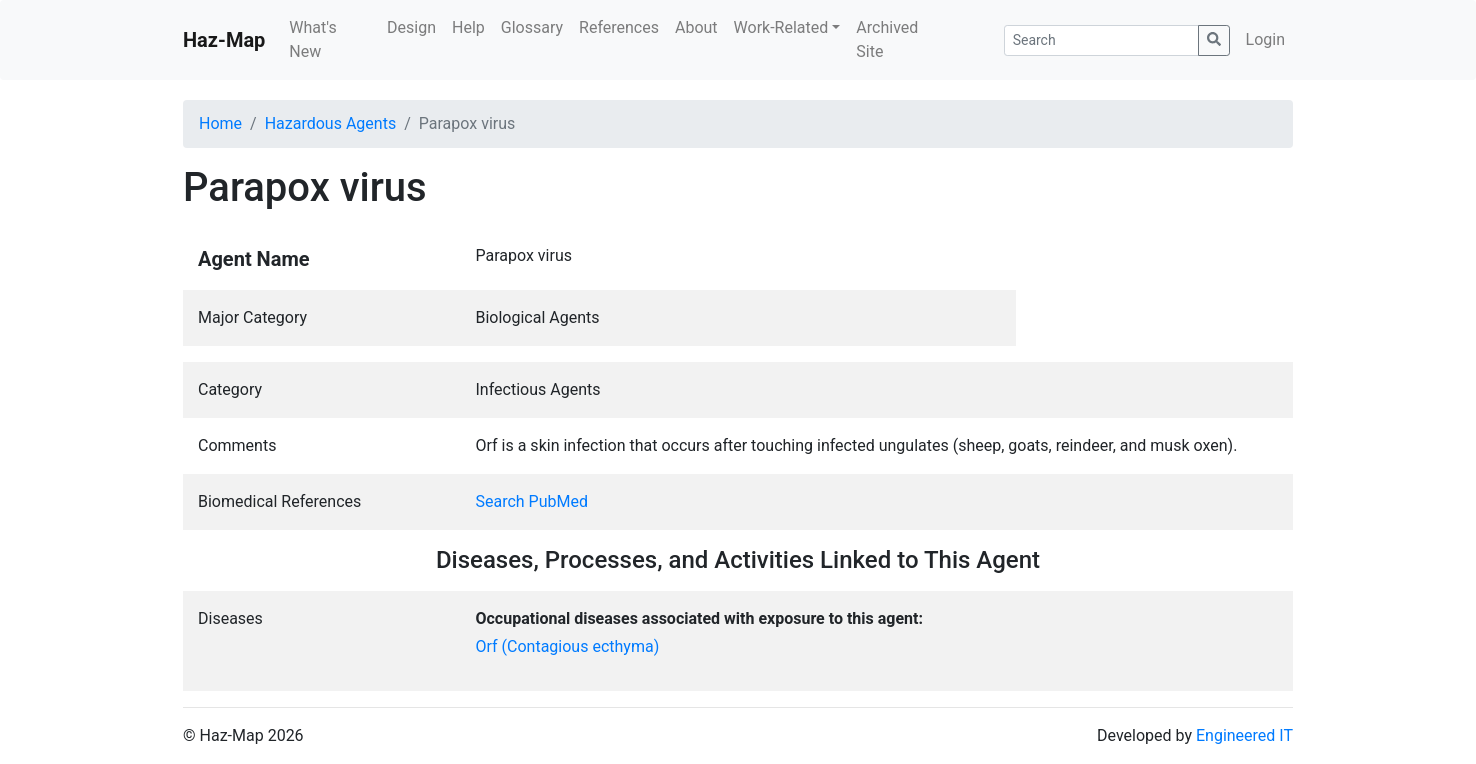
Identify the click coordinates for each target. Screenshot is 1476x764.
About (696, 27)
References (619, 27)
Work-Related (781, 27)
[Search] (1101, 40)
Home (220, 123)
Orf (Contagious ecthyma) (568, 646)
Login (1265, 39)
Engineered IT (1244, 735)
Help (468, 27)
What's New (312, 39)
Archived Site (887, 39)
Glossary (532, 27)
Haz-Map (224, 40)
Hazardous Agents (330, 123)
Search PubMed (532, 501)
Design (411, 27)
